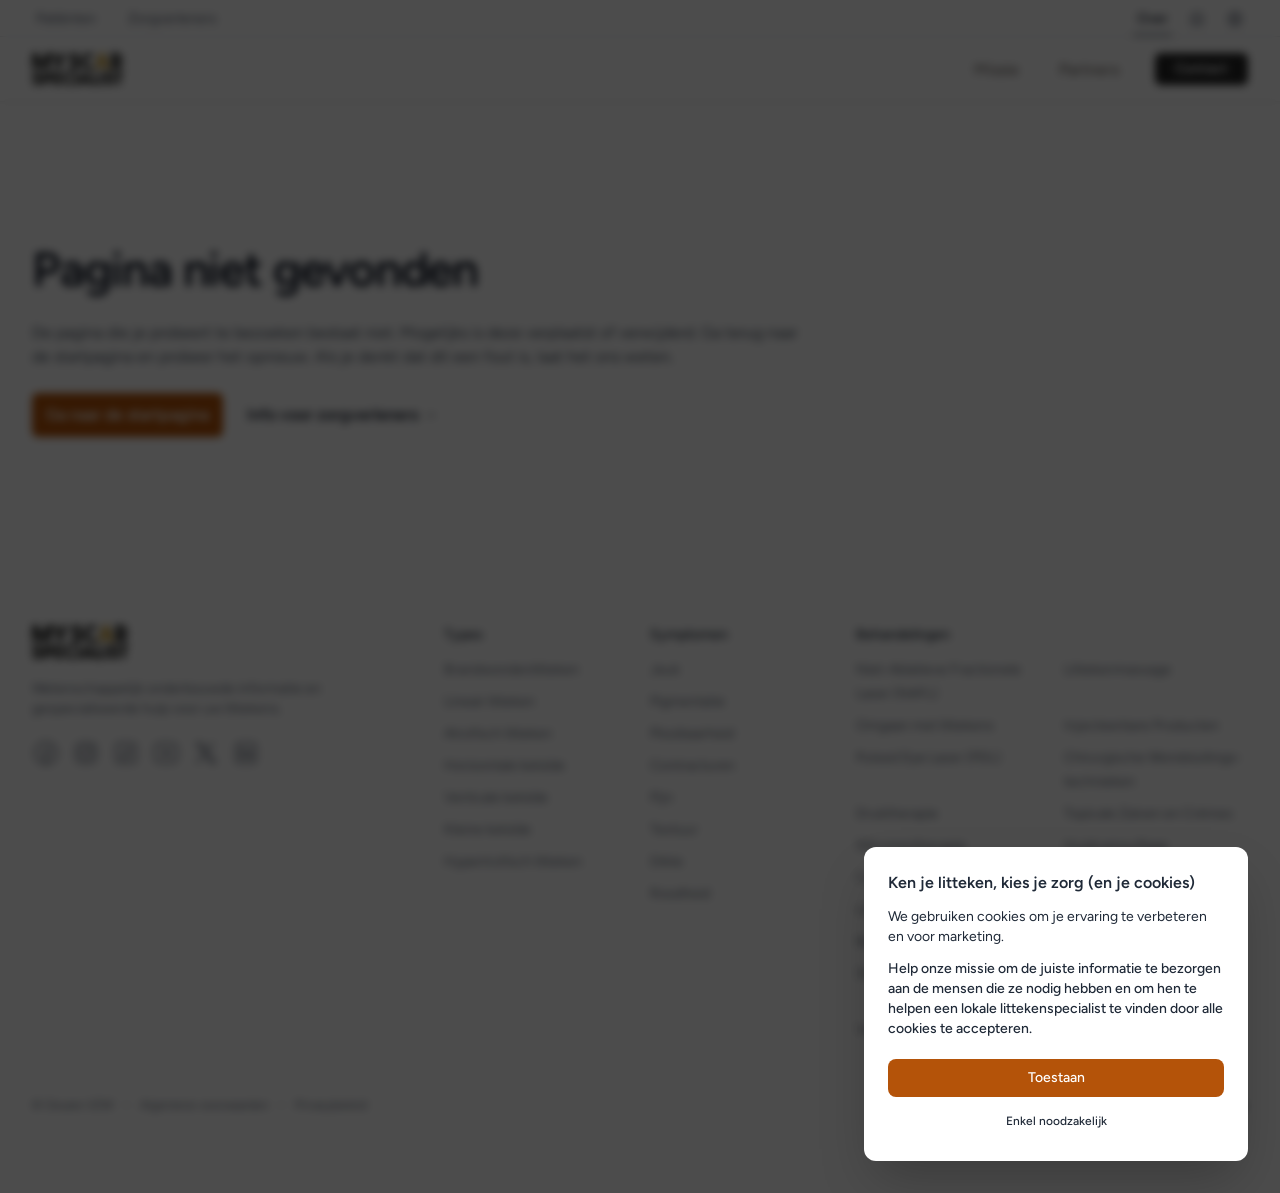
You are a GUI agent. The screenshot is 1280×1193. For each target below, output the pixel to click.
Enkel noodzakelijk (1056, 1121)
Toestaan (1056, 1077)
